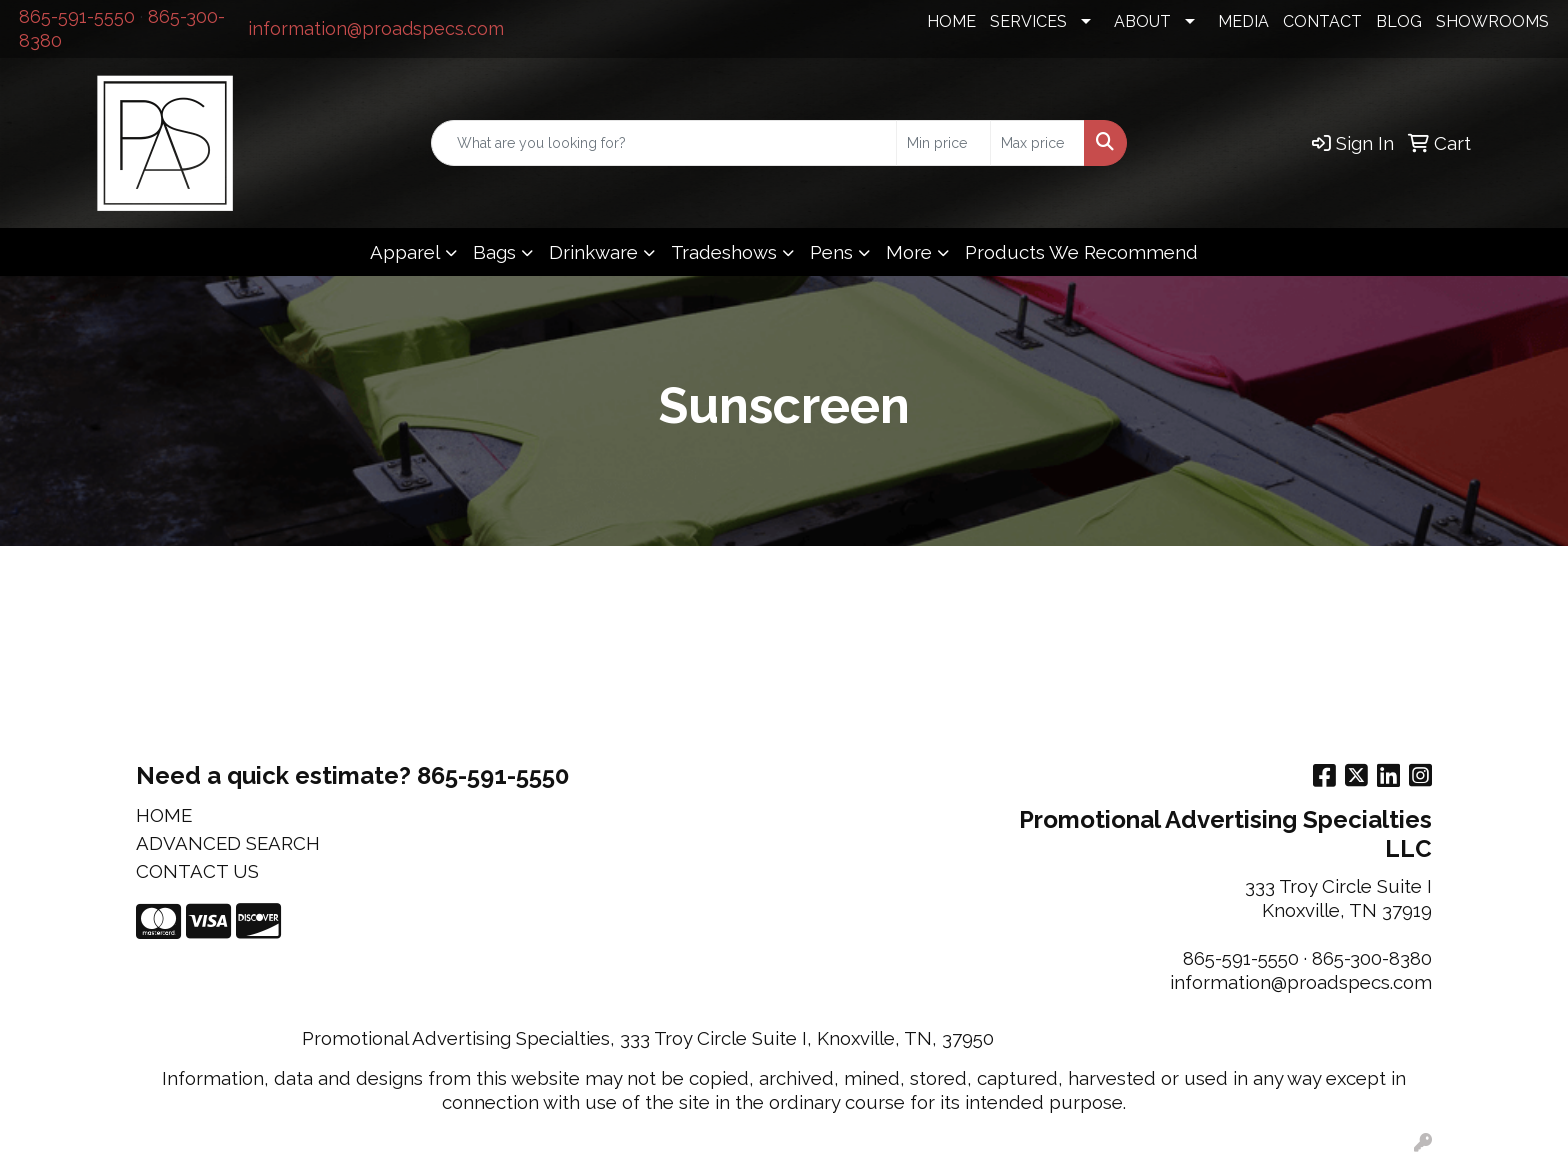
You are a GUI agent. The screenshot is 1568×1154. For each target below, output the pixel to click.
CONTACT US (197, 871)
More (909, 252)
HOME (951, 21)
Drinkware (593, 252)
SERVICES (1028, 21)
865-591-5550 (77, 16)
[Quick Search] (664, 143)
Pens (831, 252)
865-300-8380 (1372, 958)
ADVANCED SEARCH (228, 843)
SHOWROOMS (1492, 21)
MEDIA (1243, 21)
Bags (494, 252)
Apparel (405, 252)
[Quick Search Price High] (1037, 143)
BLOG (1399, 21)
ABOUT (1142, 21)
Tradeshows (724, 252)
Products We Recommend (1081, 252)
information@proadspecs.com (376, 28)
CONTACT (1322, 21)
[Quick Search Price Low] (943, 143)
